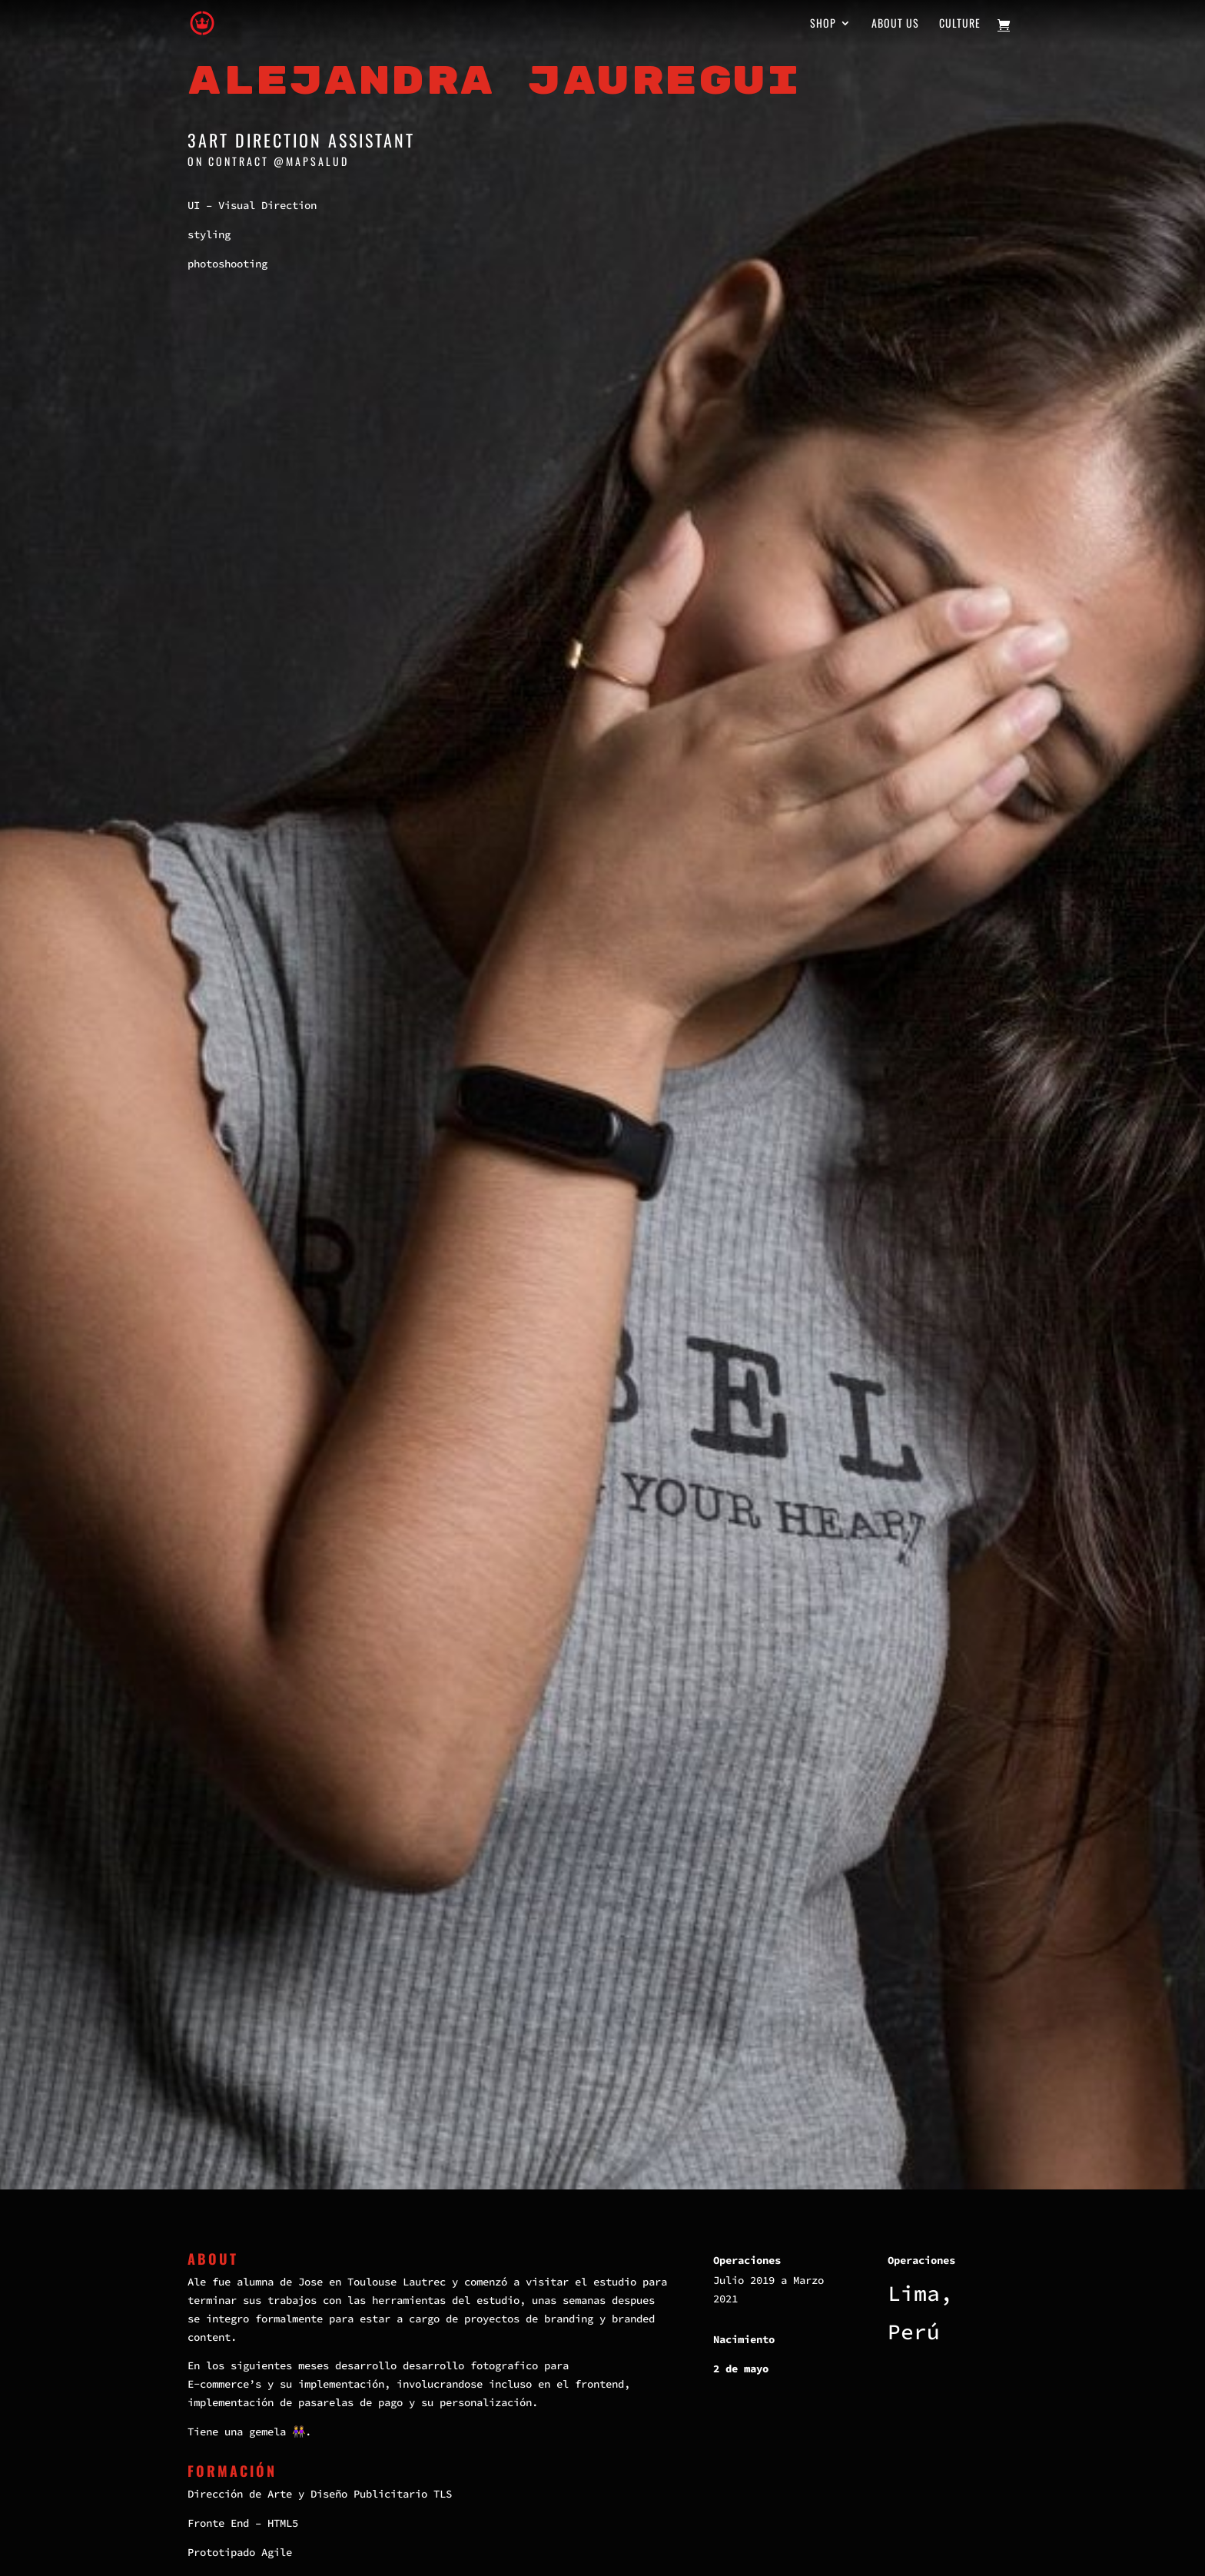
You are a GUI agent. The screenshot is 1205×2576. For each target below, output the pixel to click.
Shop (823, 24)
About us (895, 24)
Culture (960, 24)
